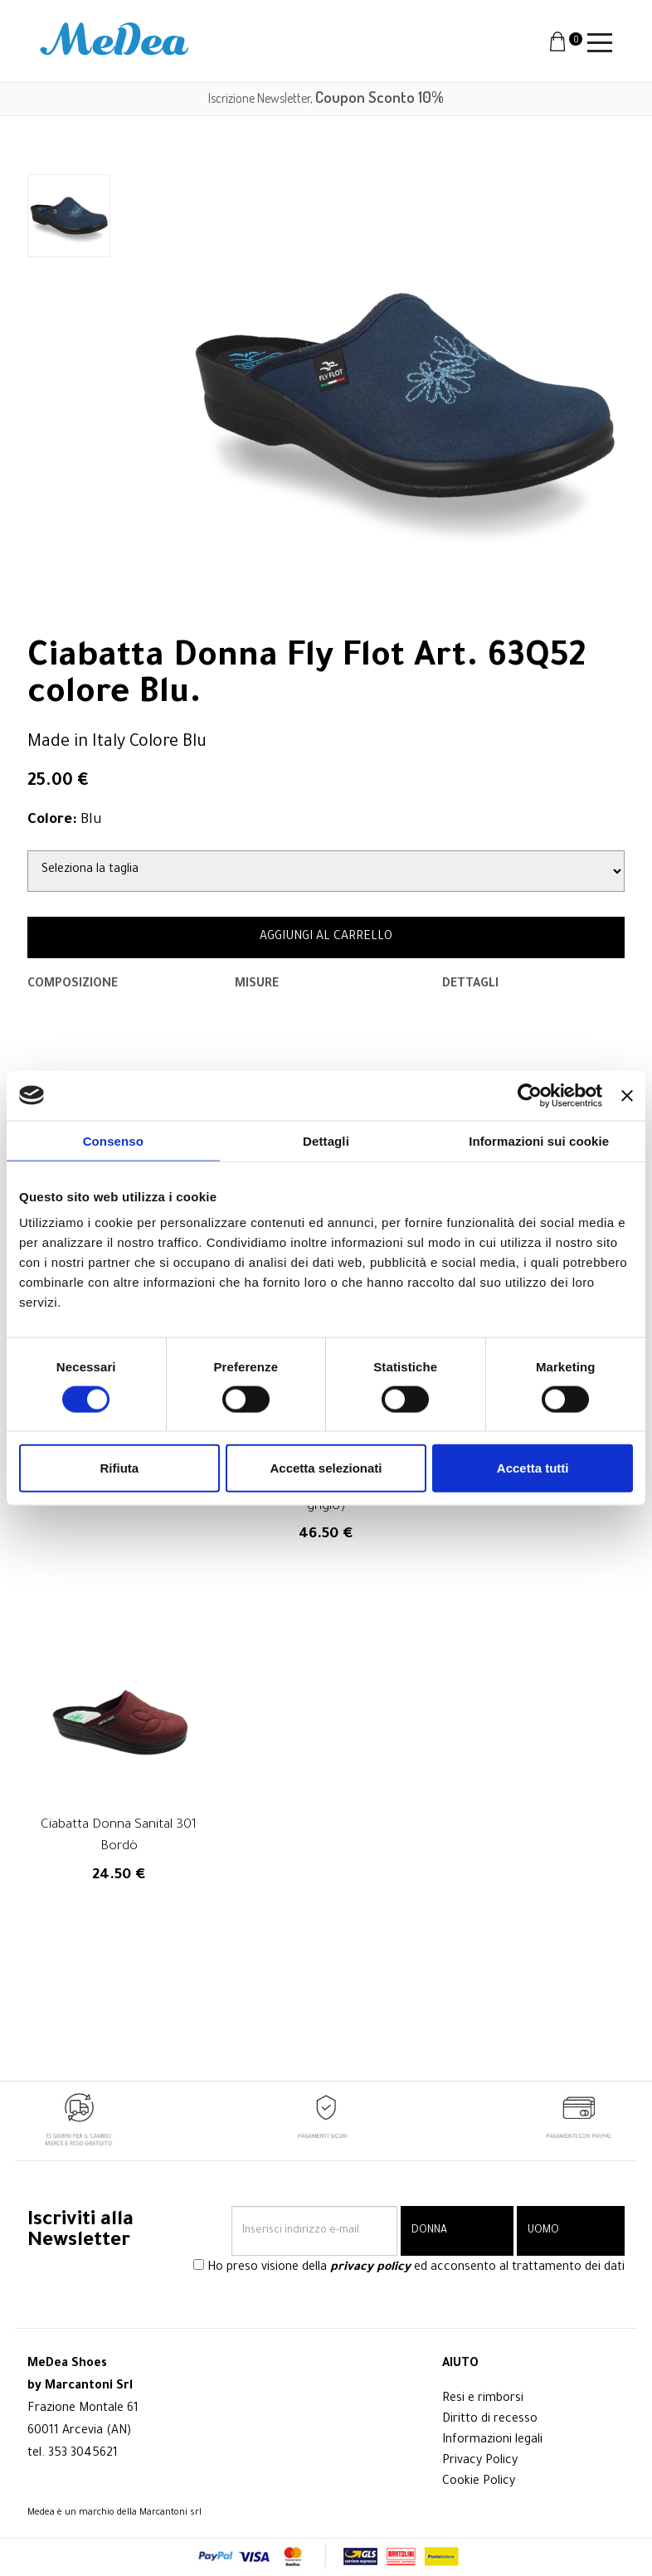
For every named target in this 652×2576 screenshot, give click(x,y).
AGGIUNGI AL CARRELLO (326, 937)
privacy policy (370, 2269)
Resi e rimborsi (482, 2399)
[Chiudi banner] (627, 1095)
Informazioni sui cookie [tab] (539, 1140)
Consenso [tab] (113, 1140)
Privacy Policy (480, 2461)
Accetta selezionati (326, 1468)
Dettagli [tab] (326, 1140)
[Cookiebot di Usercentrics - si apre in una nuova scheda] (529, 1095)
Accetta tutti (533, 1468)
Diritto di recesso (490, 2420)
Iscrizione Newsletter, (326, 98)
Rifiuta (119, 1468)
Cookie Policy (478, 2482)
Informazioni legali (492, 2440)
